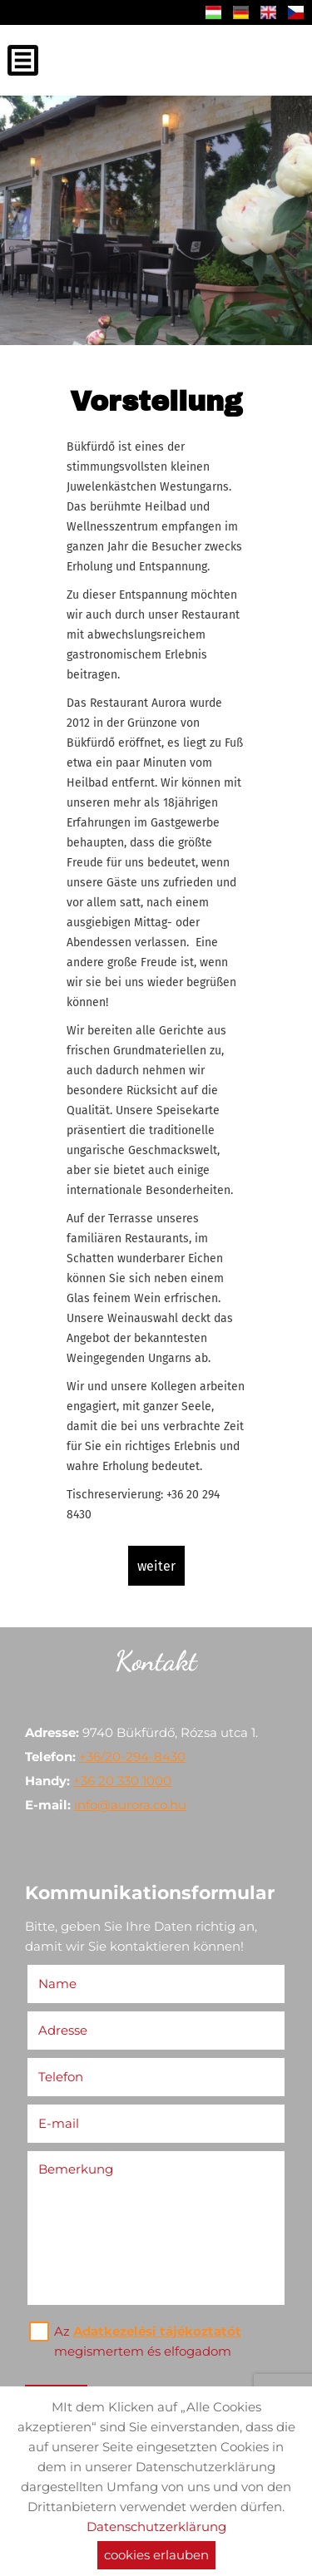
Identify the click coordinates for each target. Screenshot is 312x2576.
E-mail (63, 2123)
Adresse (62, 2030)
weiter (156, 1566)
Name (62, 1983)
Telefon (65, 2077)
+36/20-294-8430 (132, 1756)
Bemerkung (75, 2169)
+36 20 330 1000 (122, 1781)
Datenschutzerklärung (156, 2526)
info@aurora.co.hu (130, 1805)
